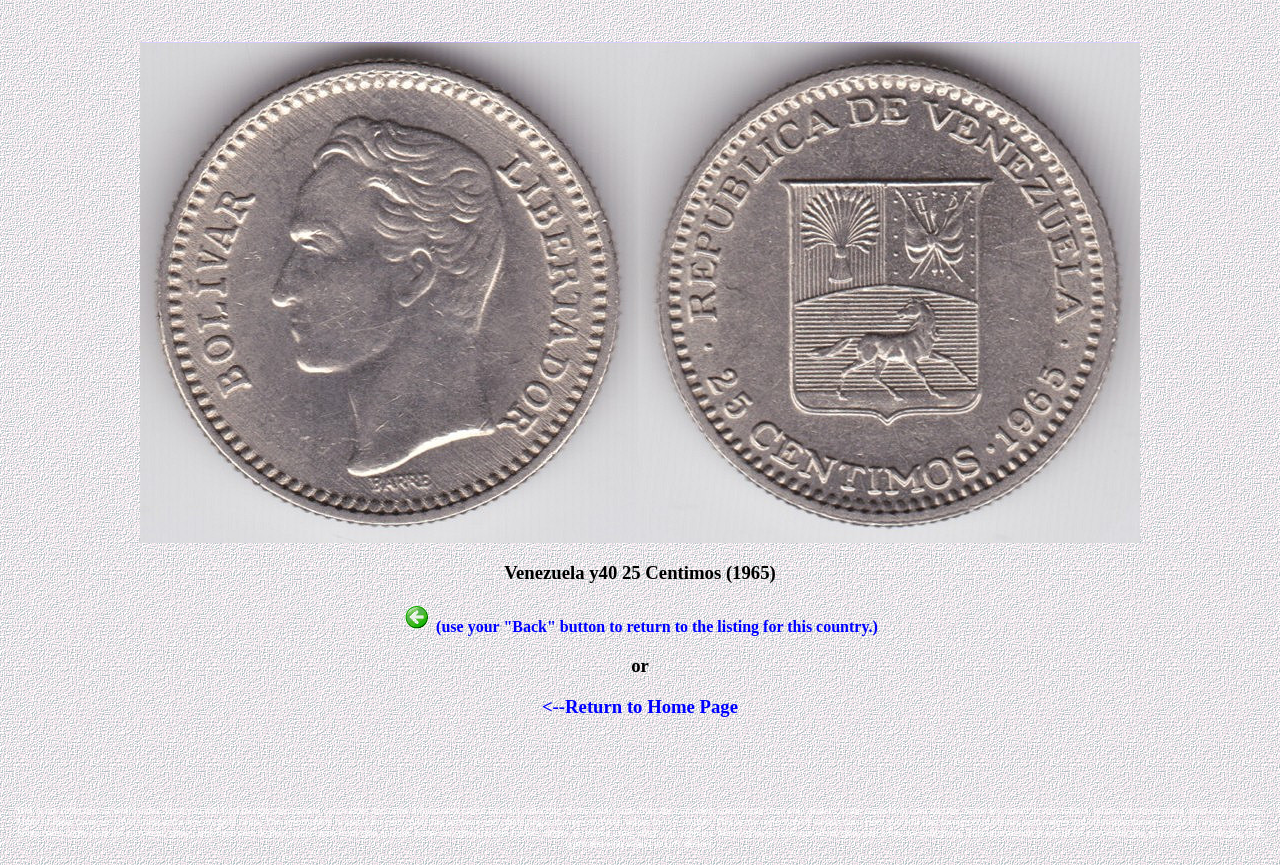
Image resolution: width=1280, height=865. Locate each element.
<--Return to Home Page (640, 706)
